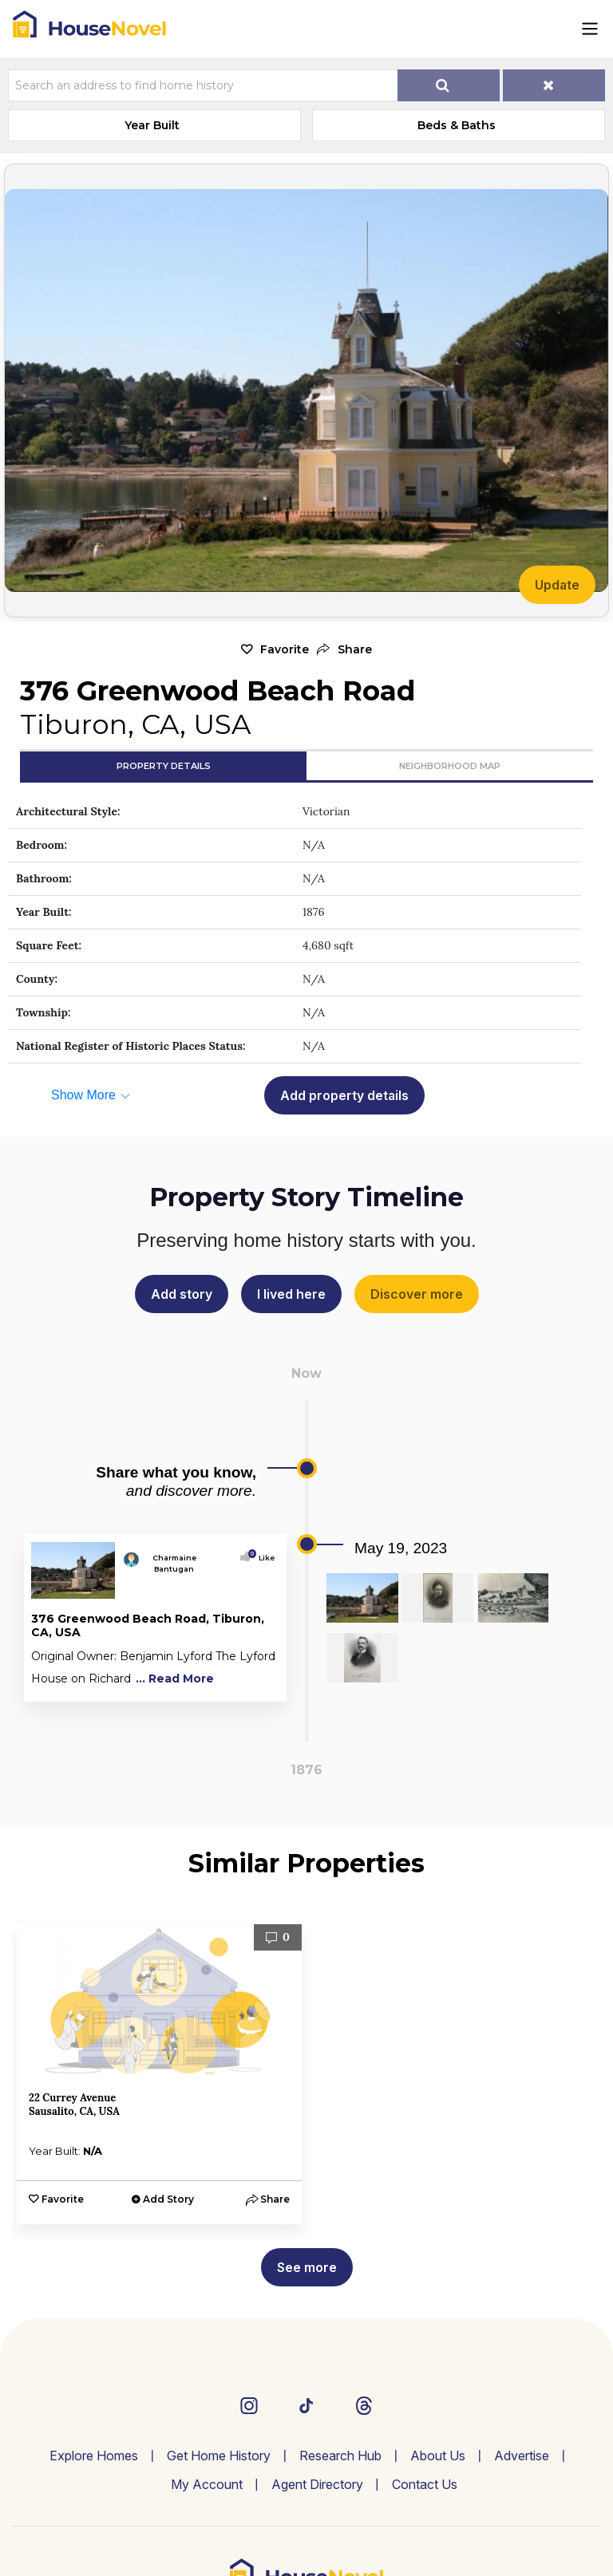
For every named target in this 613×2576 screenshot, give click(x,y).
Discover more (416, 1294)
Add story (181, 1294)
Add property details (344, 1095)
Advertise (521, 2456)
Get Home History (219, 2456)
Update (557, 585)
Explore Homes (93, 2456)
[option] (159, 2074)
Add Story (168, 2199)
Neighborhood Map (449, 765)
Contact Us (424, 2484)
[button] (344, 649)
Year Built (152, 125)
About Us (437, 2456)
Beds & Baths (456, 125)
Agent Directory (317, 2484)
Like (263, 1557)
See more (307, 2267)
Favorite (284, 649)
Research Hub (340, 2456)
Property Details (164, 765)
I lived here (291, 1294)
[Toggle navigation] (589, 28)
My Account (207, 2484)
